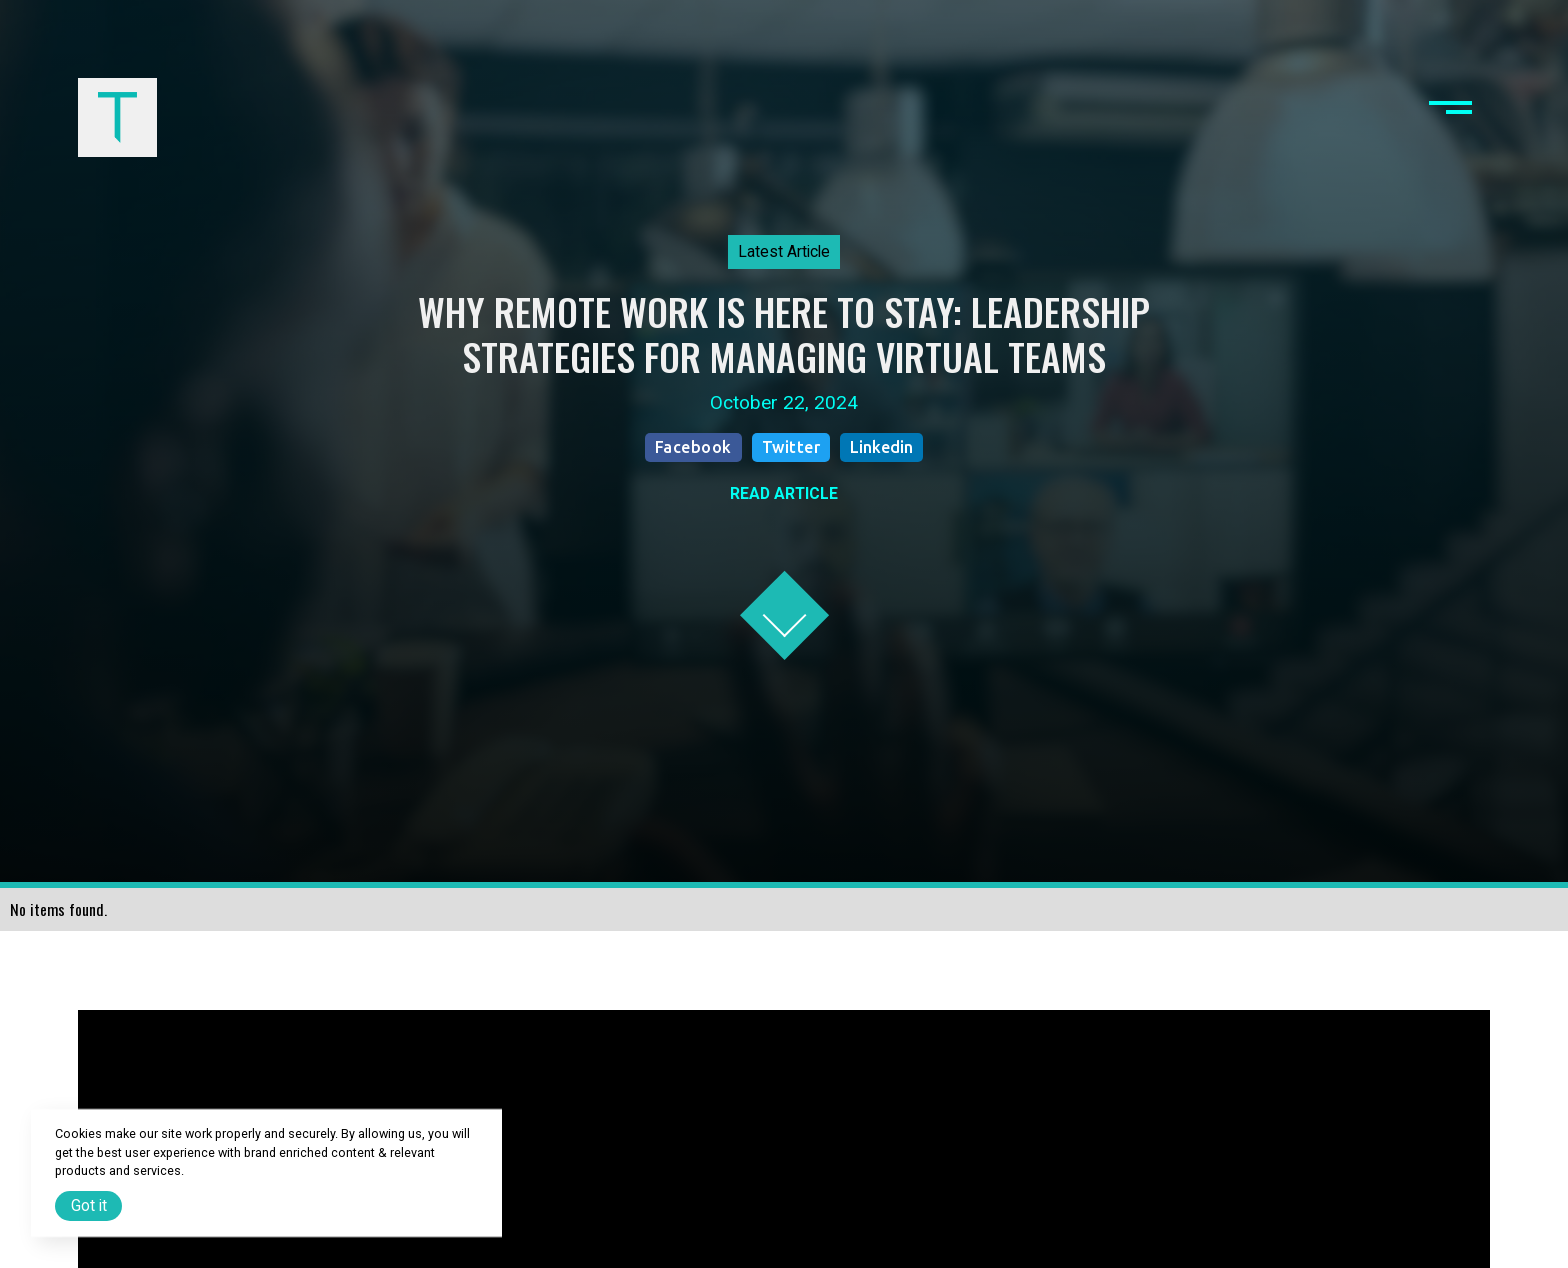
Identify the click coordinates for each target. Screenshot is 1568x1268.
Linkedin (881, 447)
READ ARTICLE (784, 493)
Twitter (791, 447)
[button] (1450, 117)
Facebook (693, 447)
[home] (117, 117)
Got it (89, 1205)
